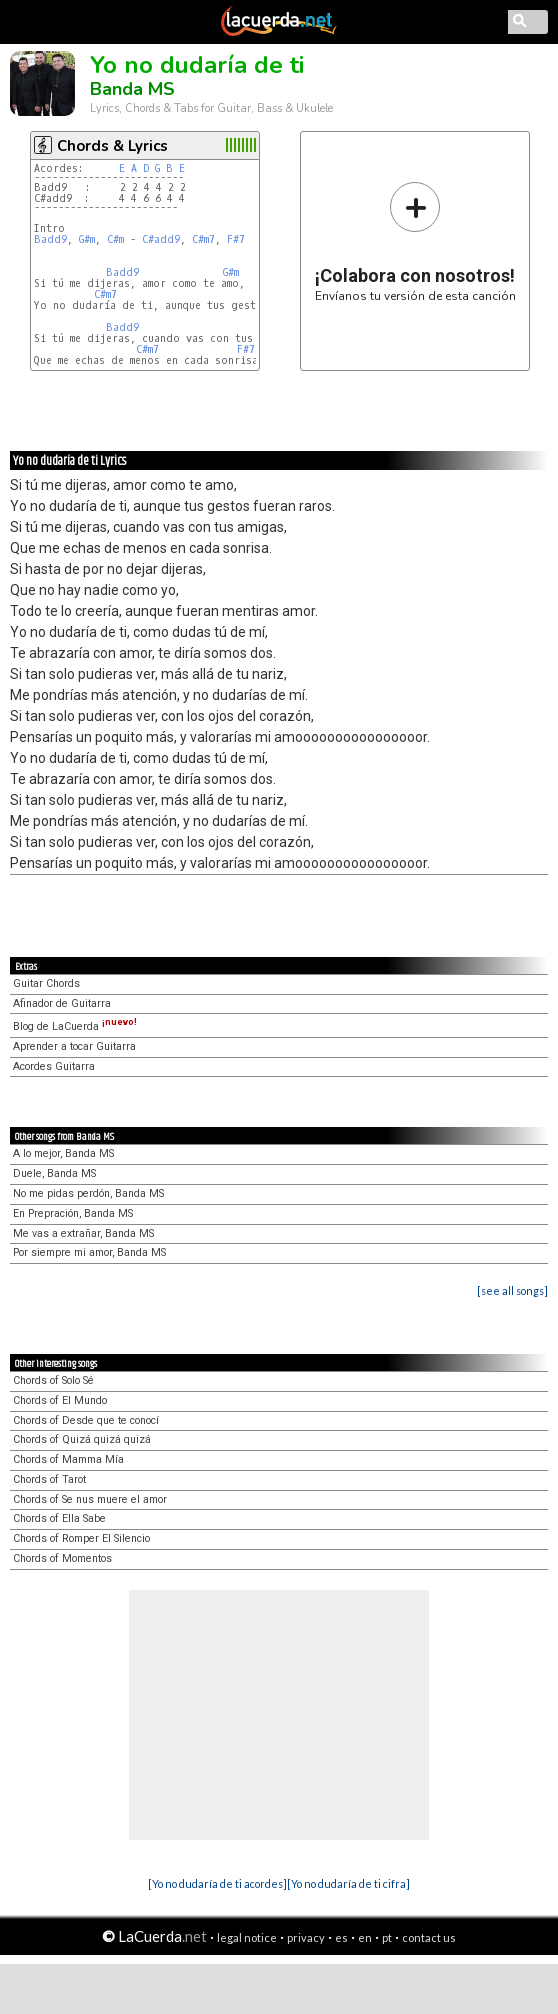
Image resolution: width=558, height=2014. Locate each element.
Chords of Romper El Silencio (81, 1538)
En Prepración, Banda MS (73, 1213)
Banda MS (132, 89)
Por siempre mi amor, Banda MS (89, 1252)
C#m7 (203, 239)
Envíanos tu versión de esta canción (415, 241)
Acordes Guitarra (54, 1066)
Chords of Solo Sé (53, 1380)
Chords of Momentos (62, 1558)
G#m (87, 239)
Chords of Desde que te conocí (86, 1420)
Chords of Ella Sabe (59, 1518)
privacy (306, 1937)
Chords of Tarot (49, 1479)
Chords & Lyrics (112, 146)
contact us (429, 1937)
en (365, 1937)
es (341, 1937)
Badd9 (50, 239)
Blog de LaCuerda (75, 1026)
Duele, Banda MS (54, 1173)
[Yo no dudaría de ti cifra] (348, 1883)
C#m (115, 239)
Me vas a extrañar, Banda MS (83, 1233)
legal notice (247, 1937)
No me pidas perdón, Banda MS (88, 1193)
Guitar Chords (46, 983)
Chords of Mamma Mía (68, 1459)
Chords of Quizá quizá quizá (82, 1439)
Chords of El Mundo (60, 1400)
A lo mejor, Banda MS (63, 1153)
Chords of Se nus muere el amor (90, 1499)
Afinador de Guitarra (62, 1003)
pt (387, 1937)
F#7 (236, 239)
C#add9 (161, 239)
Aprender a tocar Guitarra (74, 1046)
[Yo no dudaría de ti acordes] (217, 1883)
